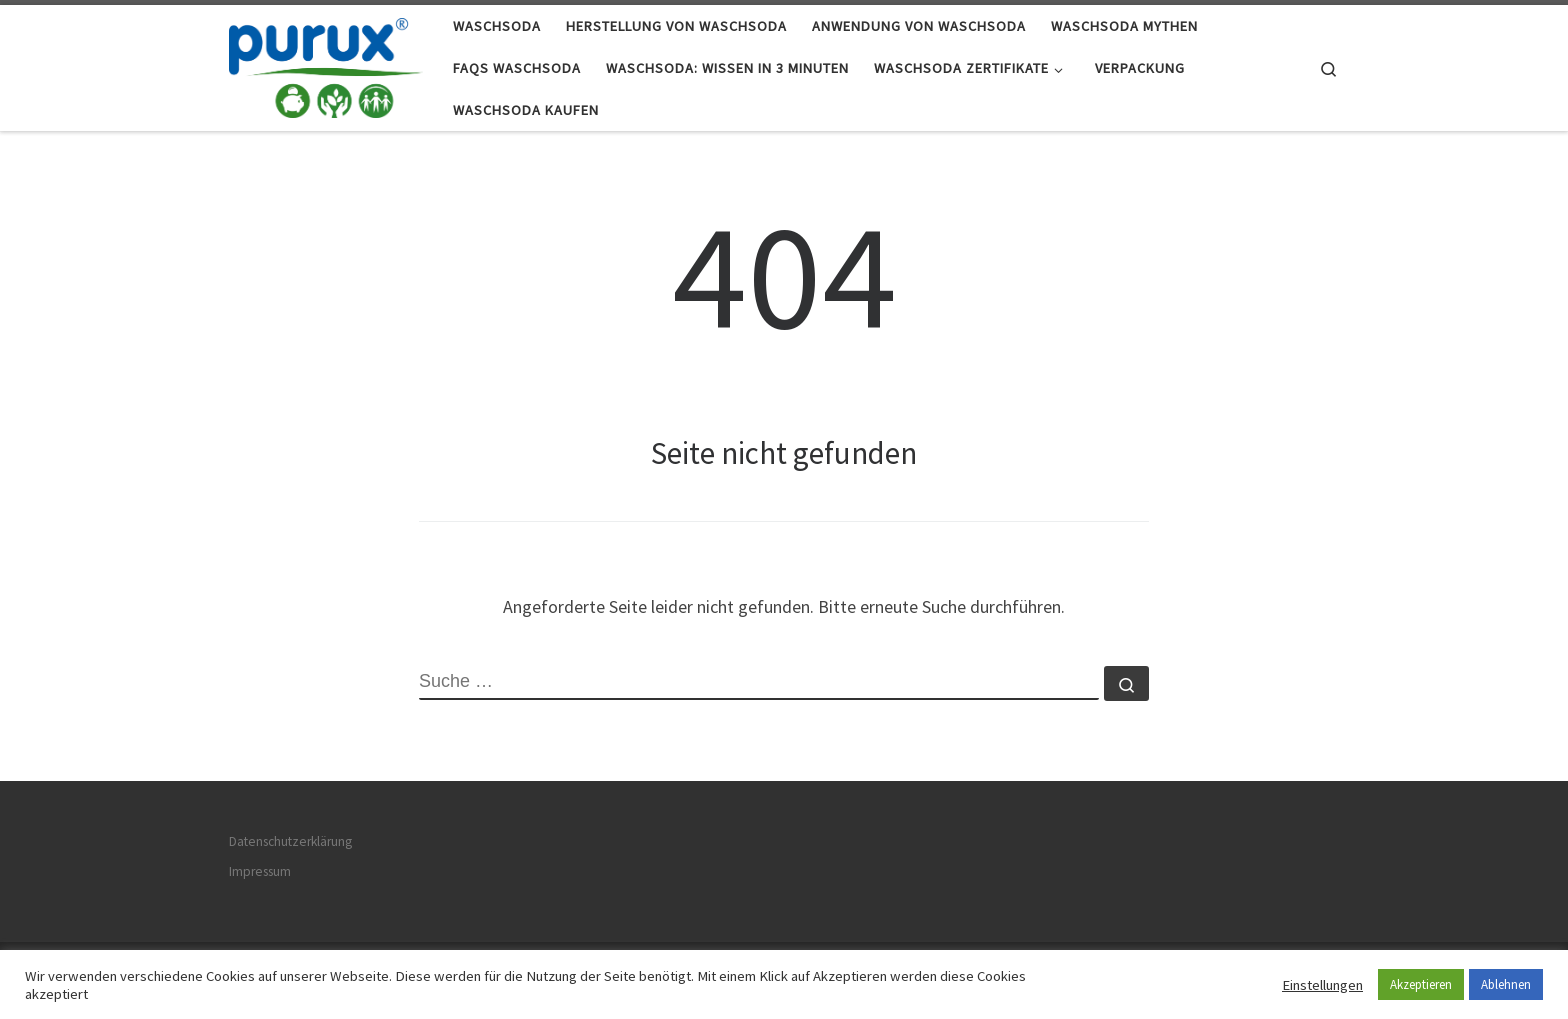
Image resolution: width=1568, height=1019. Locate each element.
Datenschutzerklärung (290, 841)
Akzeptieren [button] (1421, 984)
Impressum (260, 871)
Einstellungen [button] (1322, 985)
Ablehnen (1506, 984)
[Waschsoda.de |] (326, 64)
